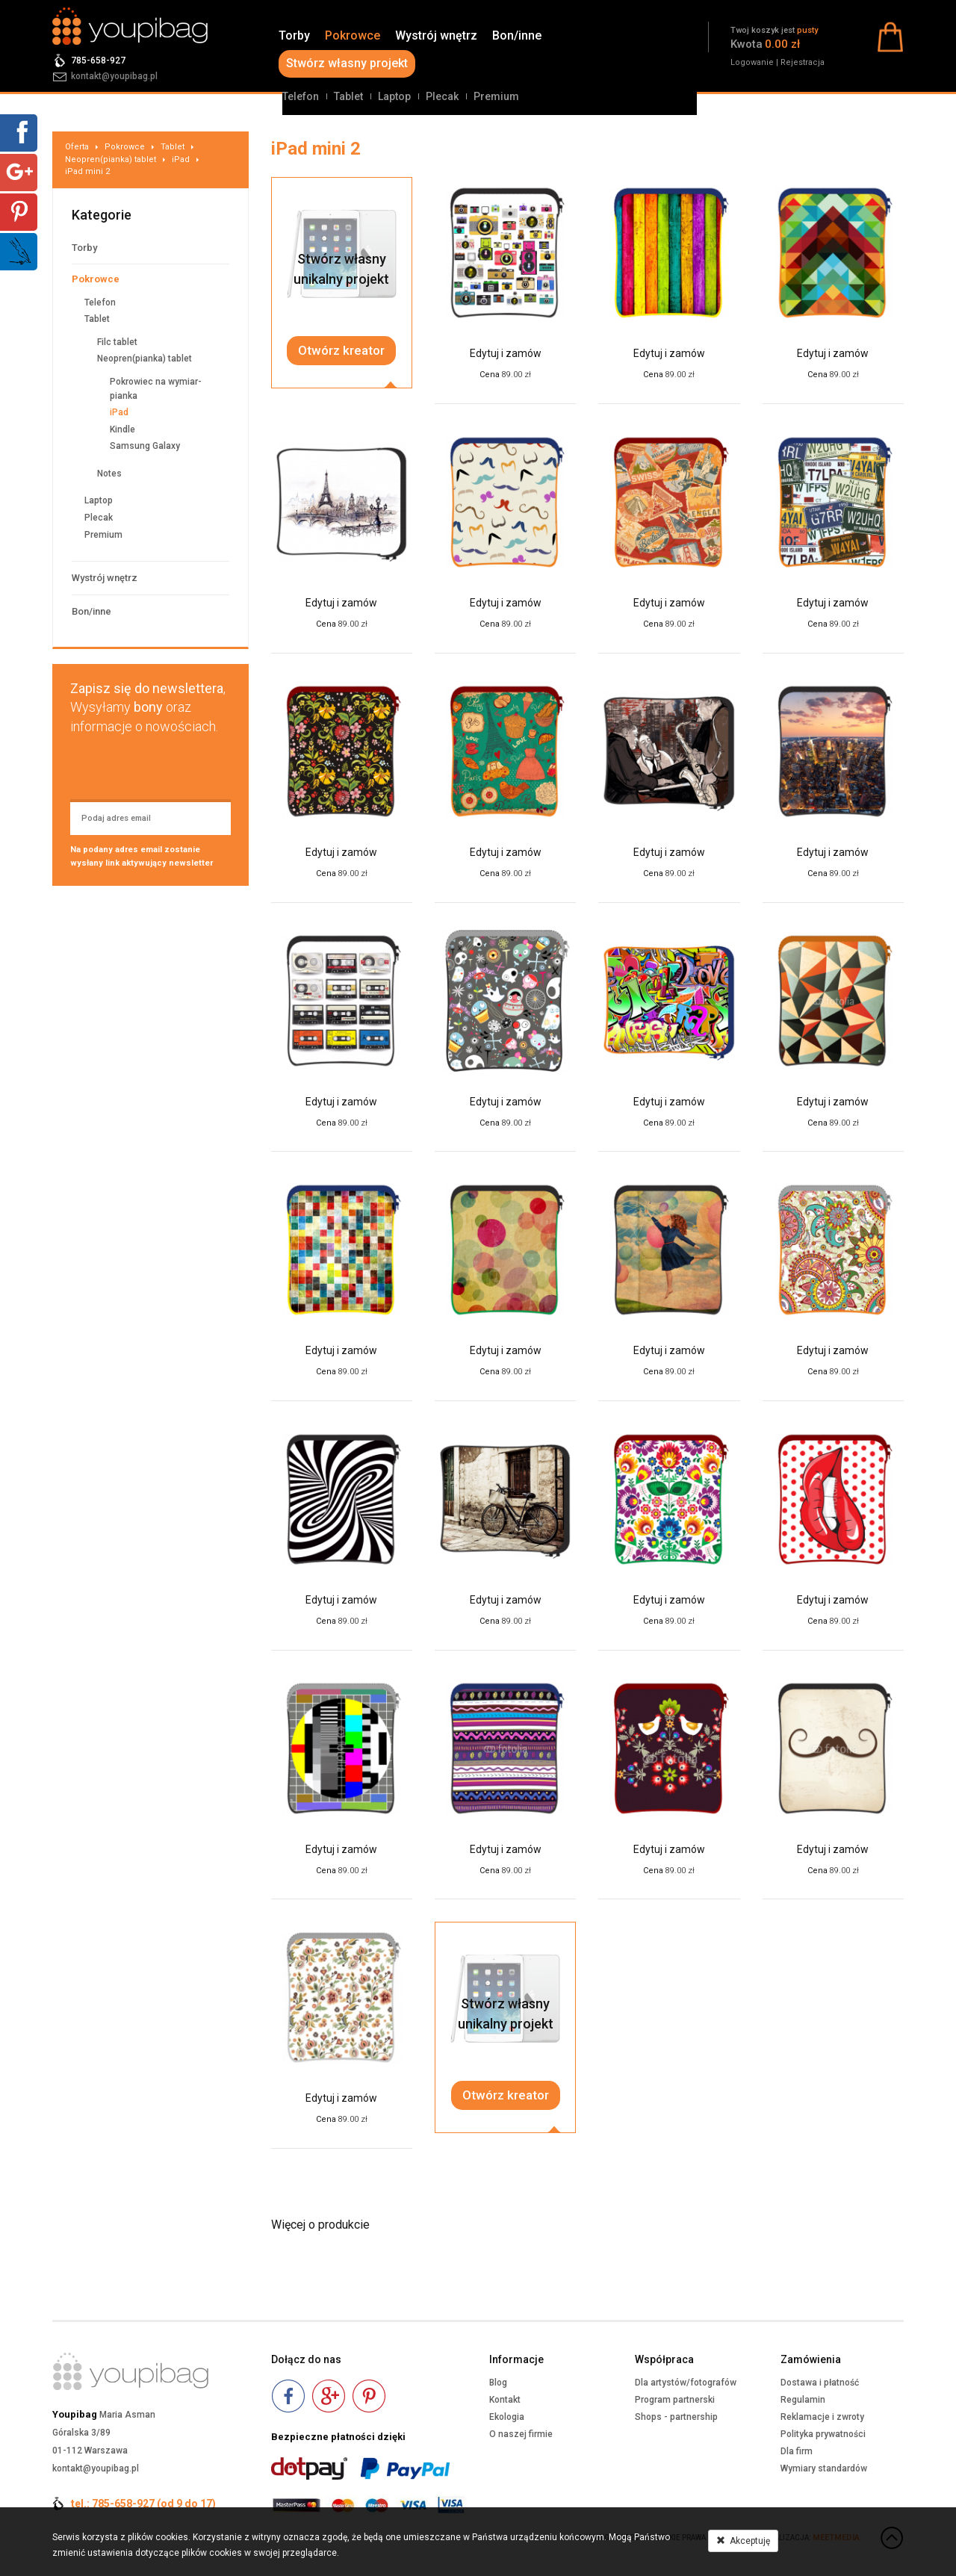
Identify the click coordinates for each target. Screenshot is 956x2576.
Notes (109, 473)
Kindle (122, 429)
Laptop (394, 96)
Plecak (442, 96)
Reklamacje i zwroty (822, 2417)
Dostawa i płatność (819, 2382)
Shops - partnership (676, 2417)
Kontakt (505, 2400)
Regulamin (802, 2400)
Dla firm (796, 2451)
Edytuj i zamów (505, 353)
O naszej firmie (521, 2434)
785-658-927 (98, 60)
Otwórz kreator (341, 350)
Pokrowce (352, 35)
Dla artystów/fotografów (685, 2382)
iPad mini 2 (87, 171)
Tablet (348, 96)
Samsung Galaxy (145, 446)
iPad (181, 159)
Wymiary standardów (823, 2468)
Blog (498, 2382)
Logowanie (752, 62)
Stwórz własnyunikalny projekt (341, 269)
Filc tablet (117, 342)
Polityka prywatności (823, 2434)
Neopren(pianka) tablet (110, 159)
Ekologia (506, 2417)
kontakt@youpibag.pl (114, 76)
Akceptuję (743, 2541)
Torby (294, 35)
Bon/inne (516, 35)
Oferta (77, 147)
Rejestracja (802, 62)
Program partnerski (675, 2400)
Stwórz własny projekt (347, 63)
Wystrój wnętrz (436, 35)
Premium (496, 96)
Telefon (300, 96)
